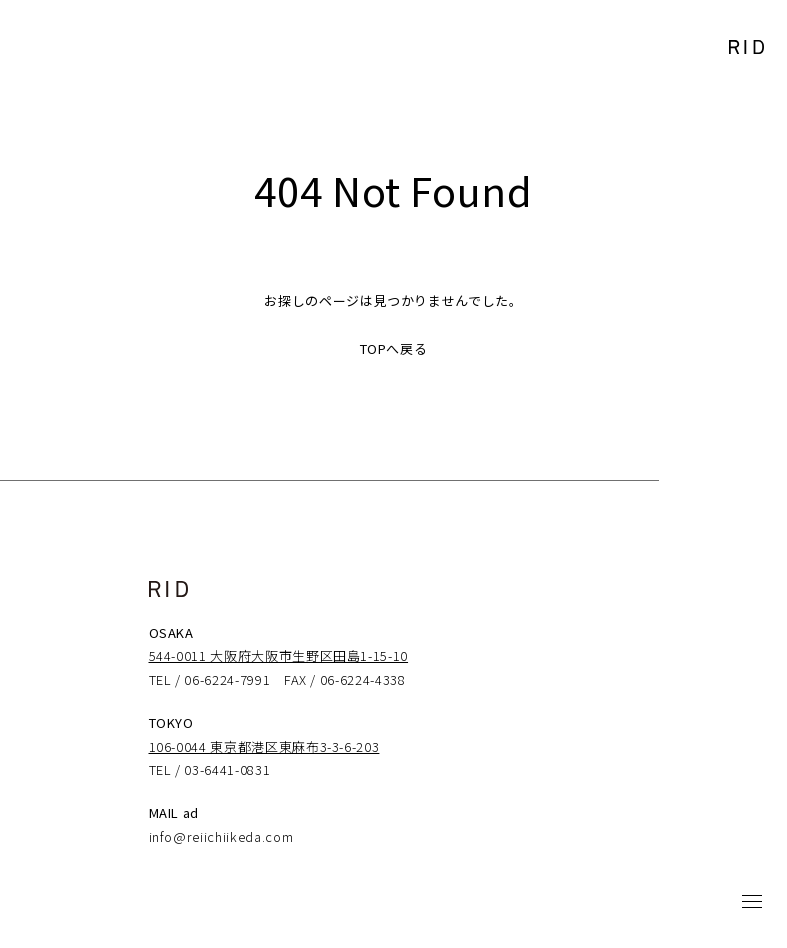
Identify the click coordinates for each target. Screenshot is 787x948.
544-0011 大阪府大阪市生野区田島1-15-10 (279, 655)
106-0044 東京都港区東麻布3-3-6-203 (264, 746)
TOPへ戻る (394, 348)
